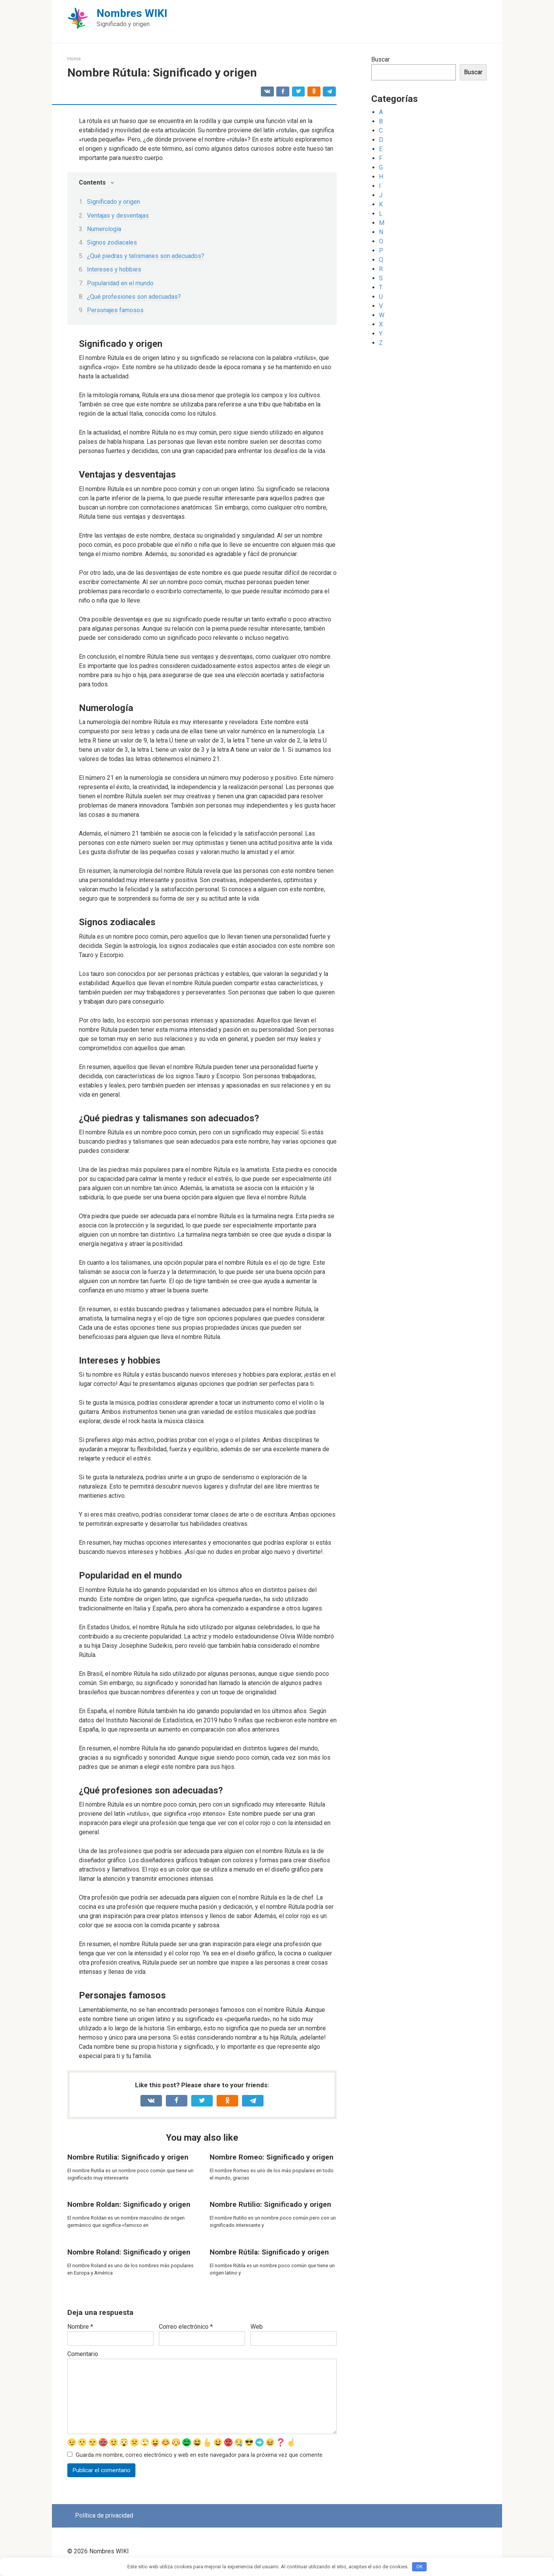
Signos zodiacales (112, 242)
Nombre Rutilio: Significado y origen (270, 2204)
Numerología (104, 229)
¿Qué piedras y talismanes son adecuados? (145, 256)
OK (419, 2566)
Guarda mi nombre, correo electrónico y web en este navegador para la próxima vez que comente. (200, 2455)
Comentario (82, 2354)
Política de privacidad (104, 2516)
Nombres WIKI (132, 13)
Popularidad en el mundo (120, 283)
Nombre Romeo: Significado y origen (272, 2157)
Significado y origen (113, 201)
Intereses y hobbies (114, 269)
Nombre (80, 2326)
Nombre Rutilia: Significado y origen (128, 2157)
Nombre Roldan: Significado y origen (128, 2204)
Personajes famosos (115, 310)
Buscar (380, 59)
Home (74, 59)
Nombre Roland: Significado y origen (128, 2252)
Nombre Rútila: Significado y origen (269, 2252)
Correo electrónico (186, 2326)
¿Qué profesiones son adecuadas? (134, 296)
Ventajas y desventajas (118, 215)
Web (256, 2326)
